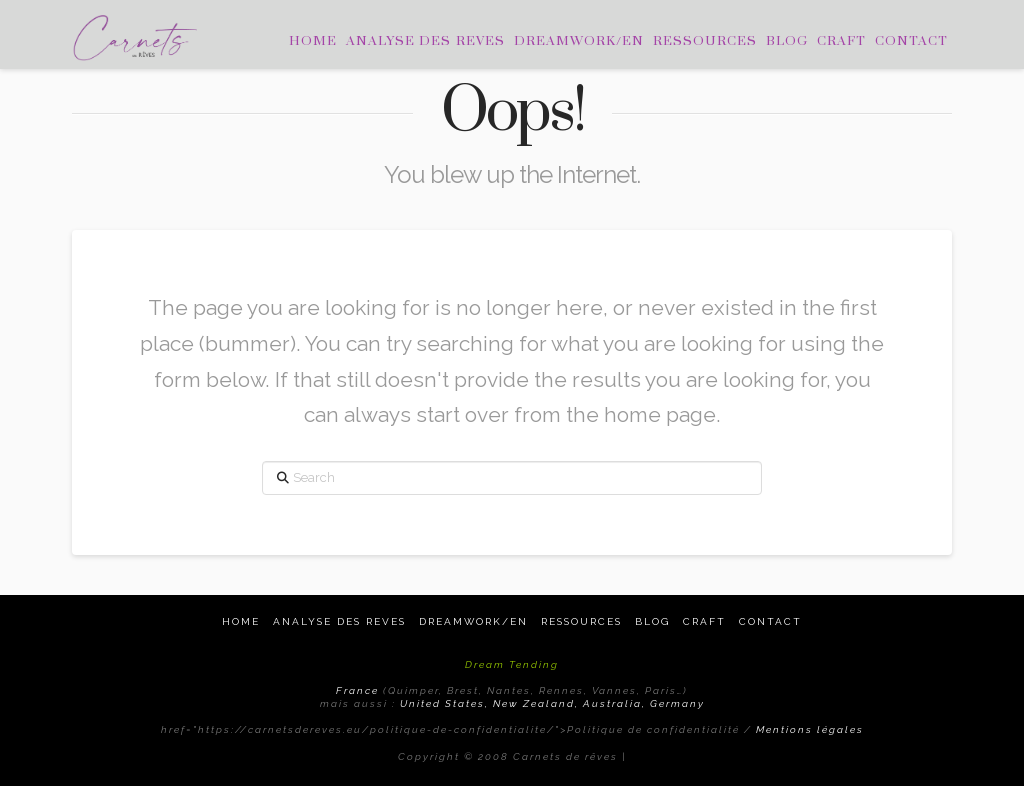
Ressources (581, 621)
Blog (652, 621)
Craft (704, 621)
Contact (770, 621)
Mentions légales (810, 729)
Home (241, 621)
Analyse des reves (339, 621)
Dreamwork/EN (473, 621)
